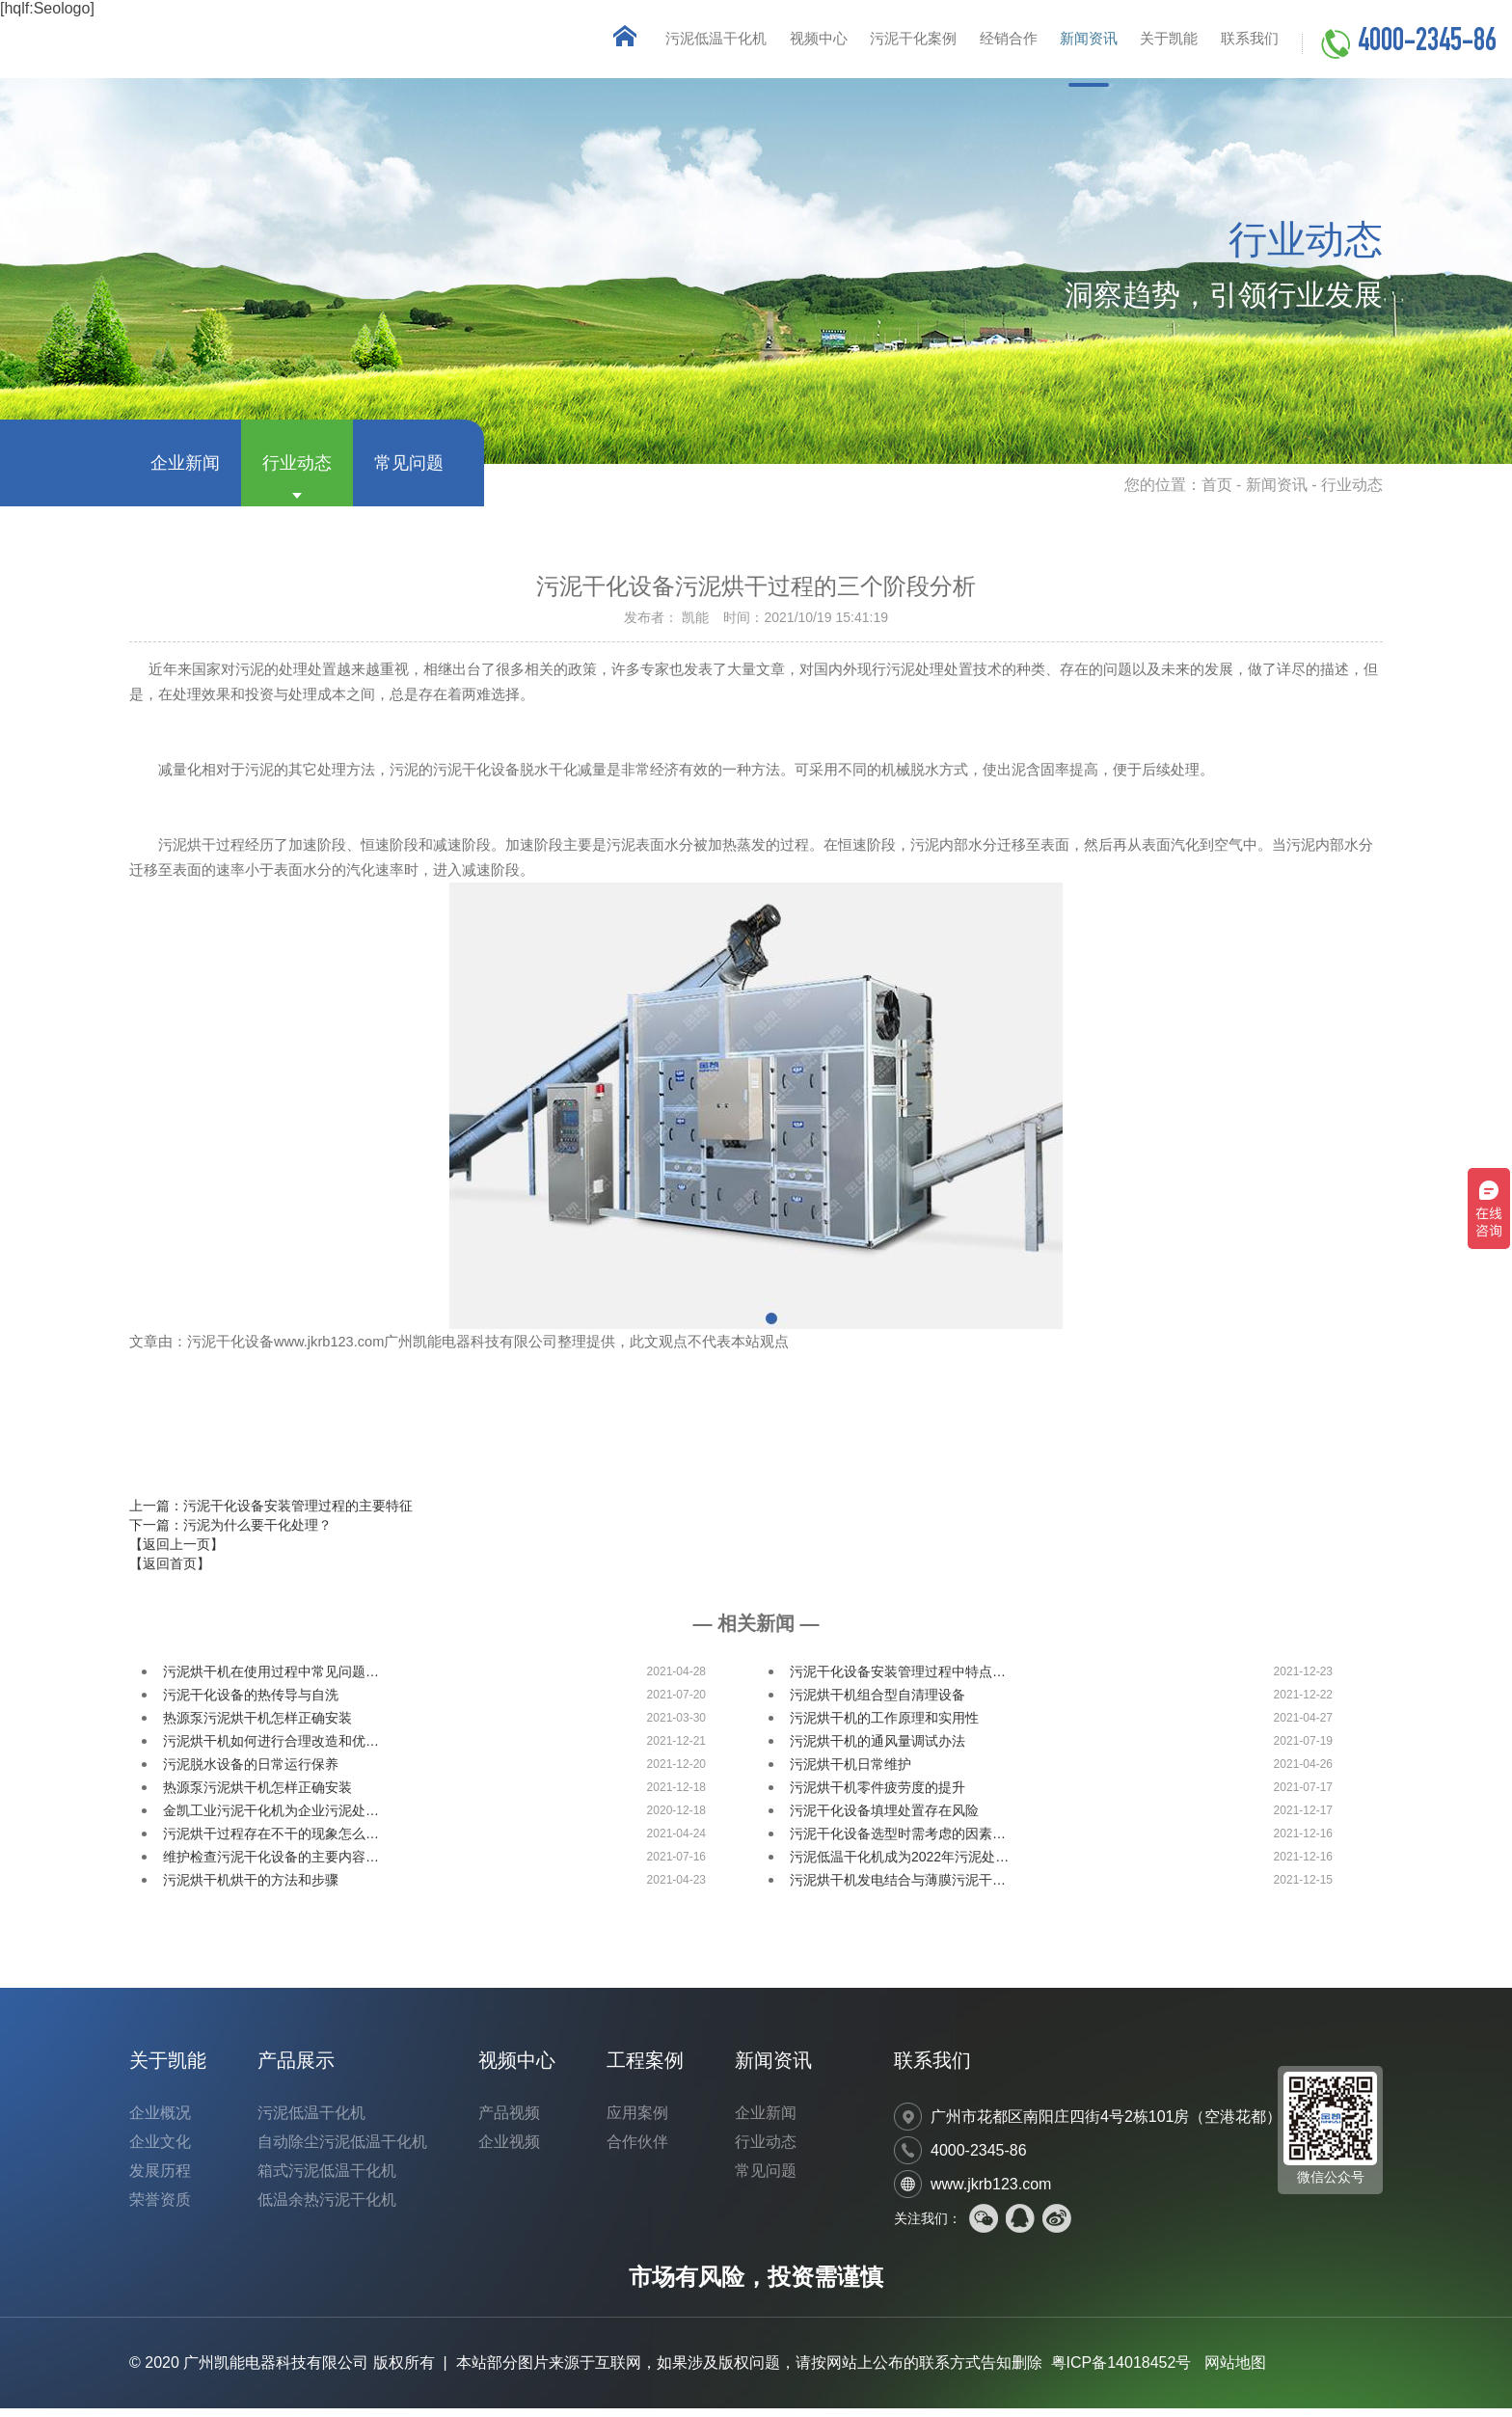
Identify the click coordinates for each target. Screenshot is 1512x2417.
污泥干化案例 (884, 43)
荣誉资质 (160, 2208)
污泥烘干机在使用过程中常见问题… (271, 1680)
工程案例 (645, 2068)
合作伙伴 (637, 2150)
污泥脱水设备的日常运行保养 (250, 1772)
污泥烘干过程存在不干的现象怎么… (271, 1842)
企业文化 (160, 2150)
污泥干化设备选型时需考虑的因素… (898, 1842)
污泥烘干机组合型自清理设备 (877, 1703)
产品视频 (509, 2121)
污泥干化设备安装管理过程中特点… (898, 1680)
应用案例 (637, 2121)
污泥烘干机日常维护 (850, 1772)
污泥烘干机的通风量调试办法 (877, 1749)
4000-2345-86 (1427, 44)
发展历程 (160, 2179)
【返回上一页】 (176, 1553)
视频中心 (783, 43)
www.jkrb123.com (991, 2193)
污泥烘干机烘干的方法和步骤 (250, 1888)
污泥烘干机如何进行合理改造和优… (271, 1749)
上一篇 (271, 1514)
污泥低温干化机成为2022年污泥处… (899, 1865)
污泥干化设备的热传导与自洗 (250, 1703)
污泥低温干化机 (674, 43)
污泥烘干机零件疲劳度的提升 (877, 1796)
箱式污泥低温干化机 (326, 2179)
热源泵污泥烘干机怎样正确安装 (257, 1726)
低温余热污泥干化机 (326, 2208)
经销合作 (985, 43)
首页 (1217, 493)
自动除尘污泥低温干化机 (342, 2150)
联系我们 (1246, 43)
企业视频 (509, 2150)
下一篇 (230, 1533)
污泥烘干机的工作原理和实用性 (884, 1726)
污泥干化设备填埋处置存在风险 (884, 1819)
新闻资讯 (1072, 43)
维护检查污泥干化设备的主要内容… (271, 1865)
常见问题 (409, 471)
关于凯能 (1159, 43)
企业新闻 (185, 471)
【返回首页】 (169, 1572)
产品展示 (296, 2068)
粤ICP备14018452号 (1121, 2371)
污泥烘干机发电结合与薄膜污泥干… (898, 1888)
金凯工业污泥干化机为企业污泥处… (271, 1819)
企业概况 (160, 2121)
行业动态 (297, 471)
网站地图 (1235, 2371)
